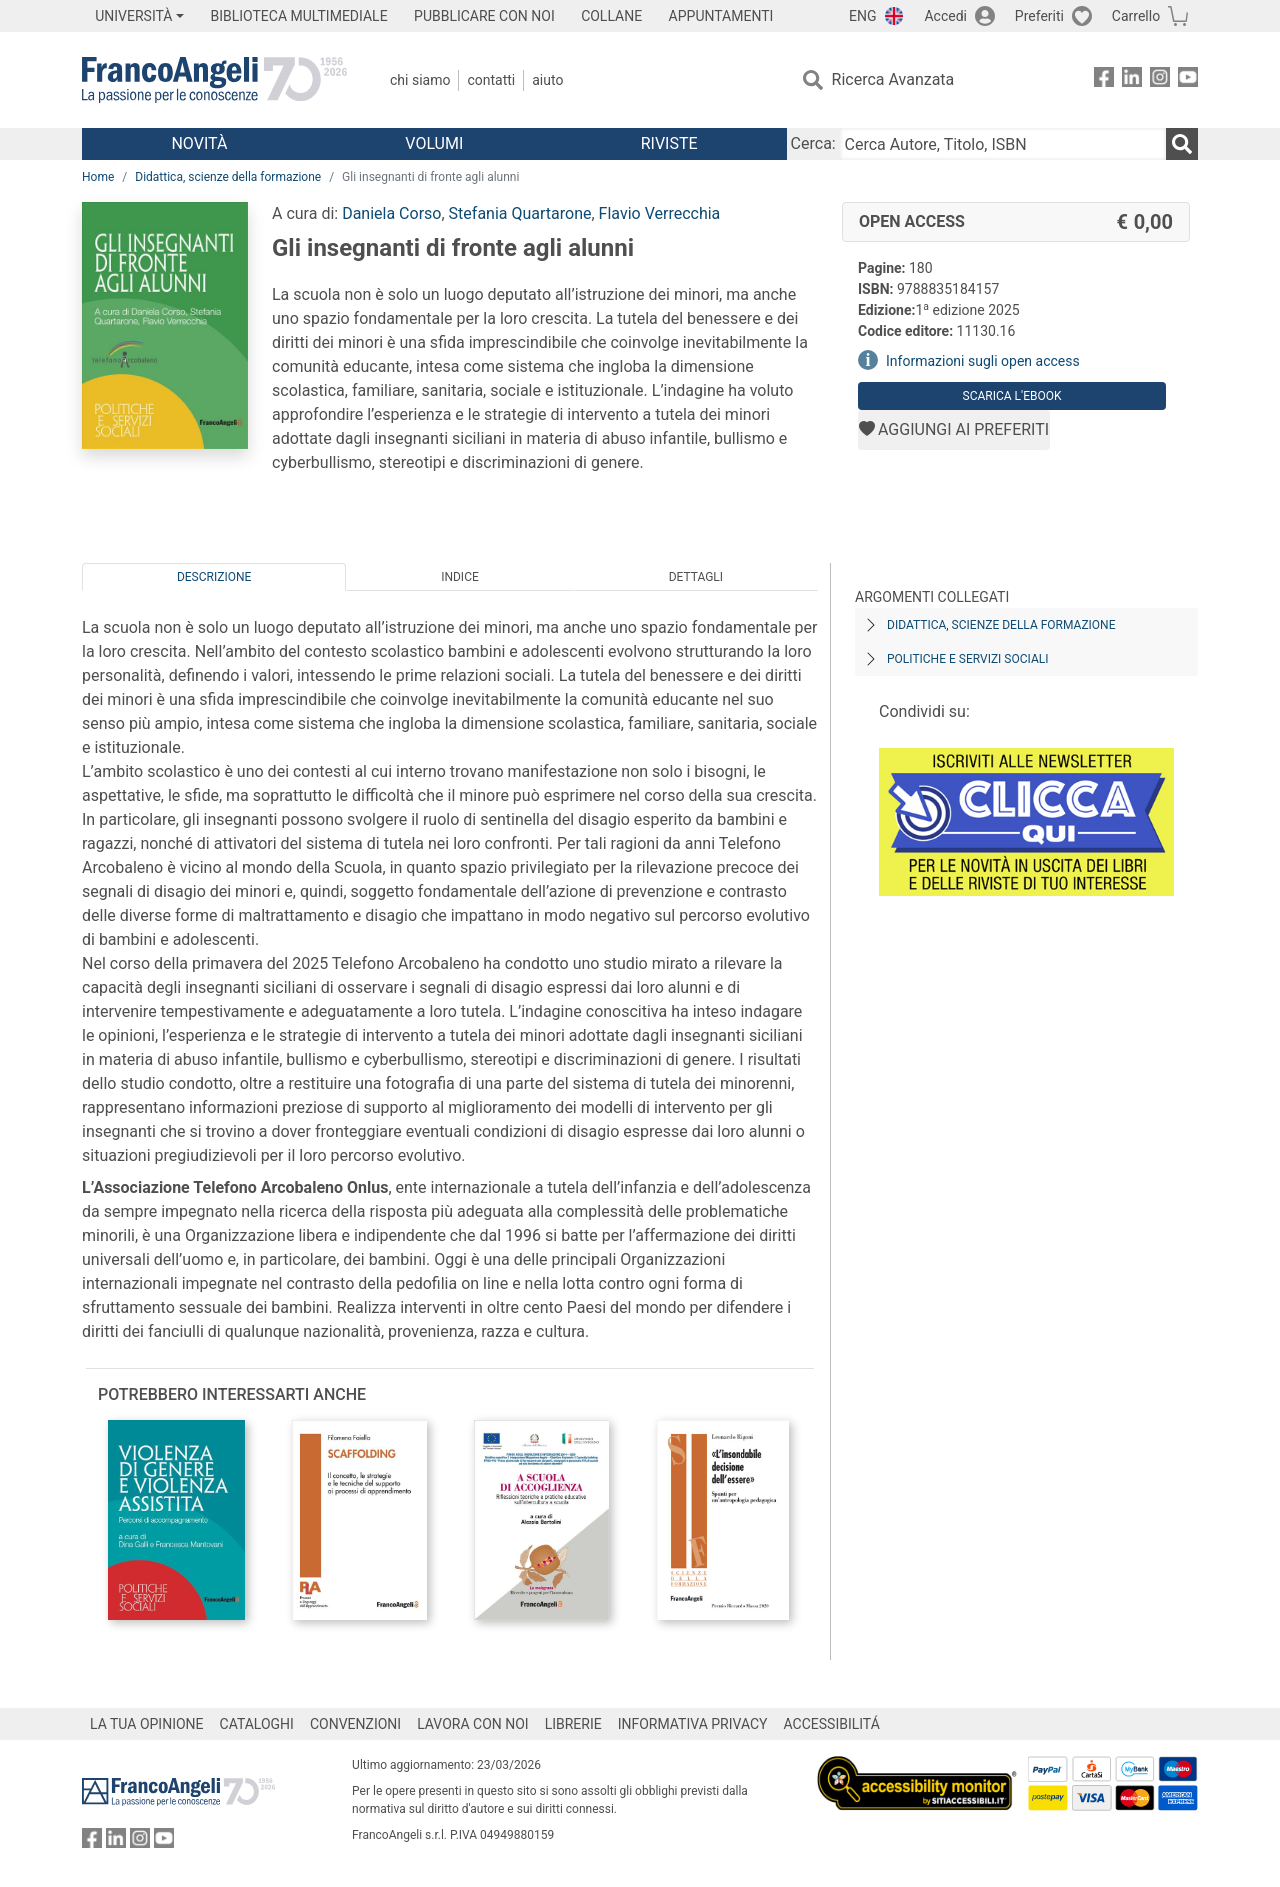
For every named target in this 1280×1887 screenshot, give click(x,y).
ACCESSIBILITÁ (832, 1724)
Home (98, 177)
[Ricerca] (1182, 144)
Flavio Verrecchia (660, 213)
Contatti (491, 80)
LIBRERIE (573, 1724)
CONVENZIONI (355, 1724)
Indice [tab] (460, 577)
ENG (862, 16)
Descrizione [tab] (214, 577)
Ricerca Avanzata (893, 79)
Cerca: (813, 143)
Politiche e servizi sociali (967, 659)
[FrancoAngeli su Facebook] (1104, 80)
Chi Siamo (420, 80)
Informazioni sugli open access (983, 361)
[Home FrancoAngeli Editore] (214, 80)
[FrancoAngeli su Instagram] (1160, 80)
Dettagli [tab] (696, 577)
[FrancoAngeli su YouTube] (1188, 80)
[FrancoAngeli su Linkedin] (1132, 80)
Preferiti (1039, 16)
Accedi (945, 16)
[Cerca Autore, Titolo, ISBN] (1003, 144)
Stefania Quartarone (520, 213)
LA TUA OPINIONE (147, 1724)
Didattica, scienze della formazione (228, 177)
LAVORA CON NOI (473, 1724)
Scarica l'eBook (1012, 396)
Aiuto (547, 80)
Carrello (1136, 16)
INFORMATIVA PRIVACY (693, 1724)
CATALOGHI (257, 1724)
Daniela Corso (391, 213)
